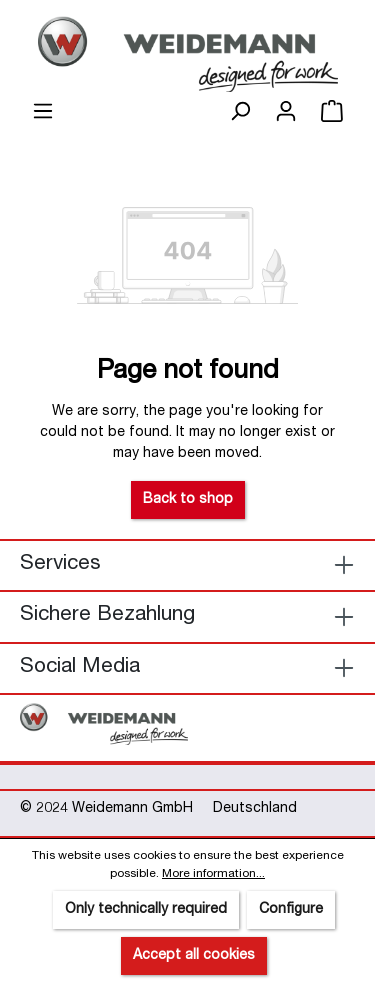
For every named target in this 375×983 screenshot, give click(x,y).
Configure (291, 910)
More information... (213, 874)
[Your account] (286, 112)
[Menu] (43, 112)
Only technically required (146, 910)
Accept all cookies (194, 956)
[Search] (240, 112)
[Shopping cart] (332, 112)
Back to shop (188, 500)
